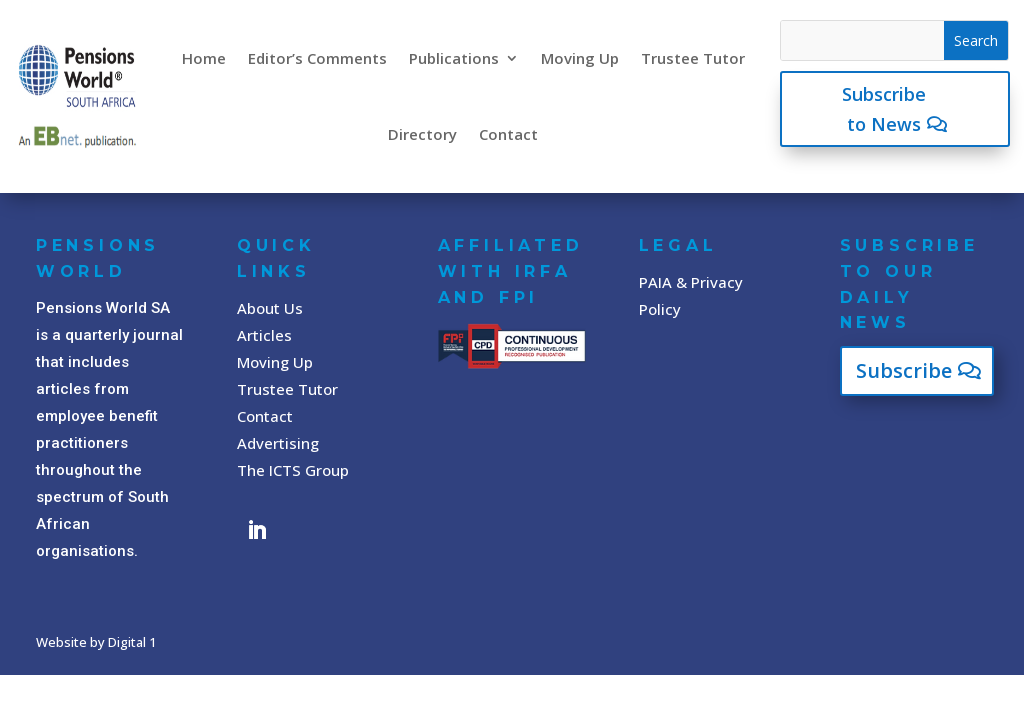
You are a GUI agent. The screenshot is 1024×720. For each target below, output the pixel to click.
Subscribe (904, 370)
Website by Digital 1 (96, 642)
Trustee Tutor (693, 58)
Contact (508, 134)
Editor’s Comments (317, 58)
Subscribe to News (884, 109)
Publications (454, 58)
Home (204, 58)
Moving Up (580, 58)
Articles (264, 335)
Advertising (278, 443)
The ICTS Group (293, 470)
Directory (422, 134)
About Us (270, 308)
